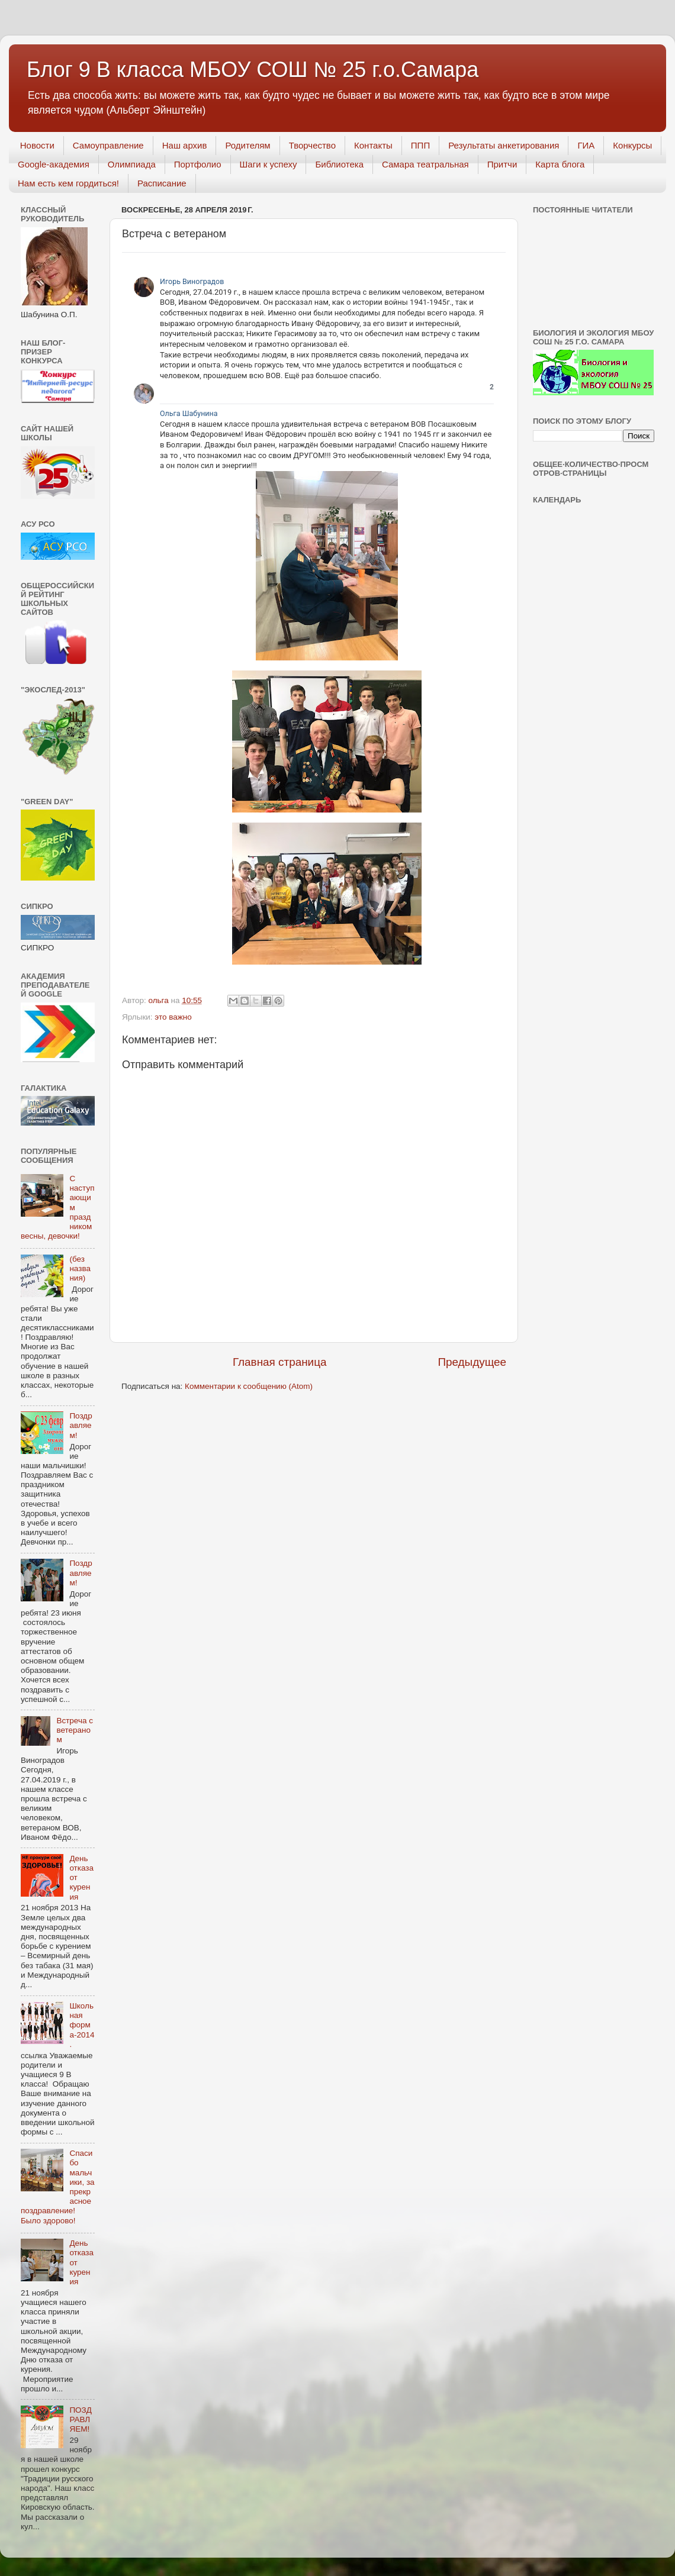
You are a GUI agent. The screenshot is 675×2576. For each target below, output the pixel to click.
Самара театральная (425, 164)
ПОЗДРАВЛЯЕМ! (80, 2419)
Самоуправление (108, 145)
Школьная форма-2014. (81, 2025)
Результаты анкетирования (503, 145)
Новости (37, 145)
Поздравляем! (80, 1425)
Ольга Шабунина (189, 413)
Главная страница (280, 1362)
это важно (173, 1017)
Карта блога (559, 164)
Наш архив (184, 145)
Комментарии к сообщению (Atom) (249, 1386)
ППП (420, 145)
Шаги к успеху (268, 164)
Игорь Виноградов (192, 281)
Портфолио (197, 164)
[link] (490, 281)
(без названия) (80, 1268)
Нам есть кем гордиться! (68, 183)
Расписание (162, 183)
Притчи (502, 164)
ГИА (585, 145)
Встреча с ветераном (74, 1730)
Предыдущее (472, 1362)
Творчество (312, 145)
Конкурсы (632, 145)
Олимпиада (132, 164)
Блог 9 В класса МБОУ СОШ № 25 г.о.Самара (252, 69)
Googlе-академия (53, 164)
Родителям (247, 145)
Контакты (373, 145)
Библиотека (339, 164)
